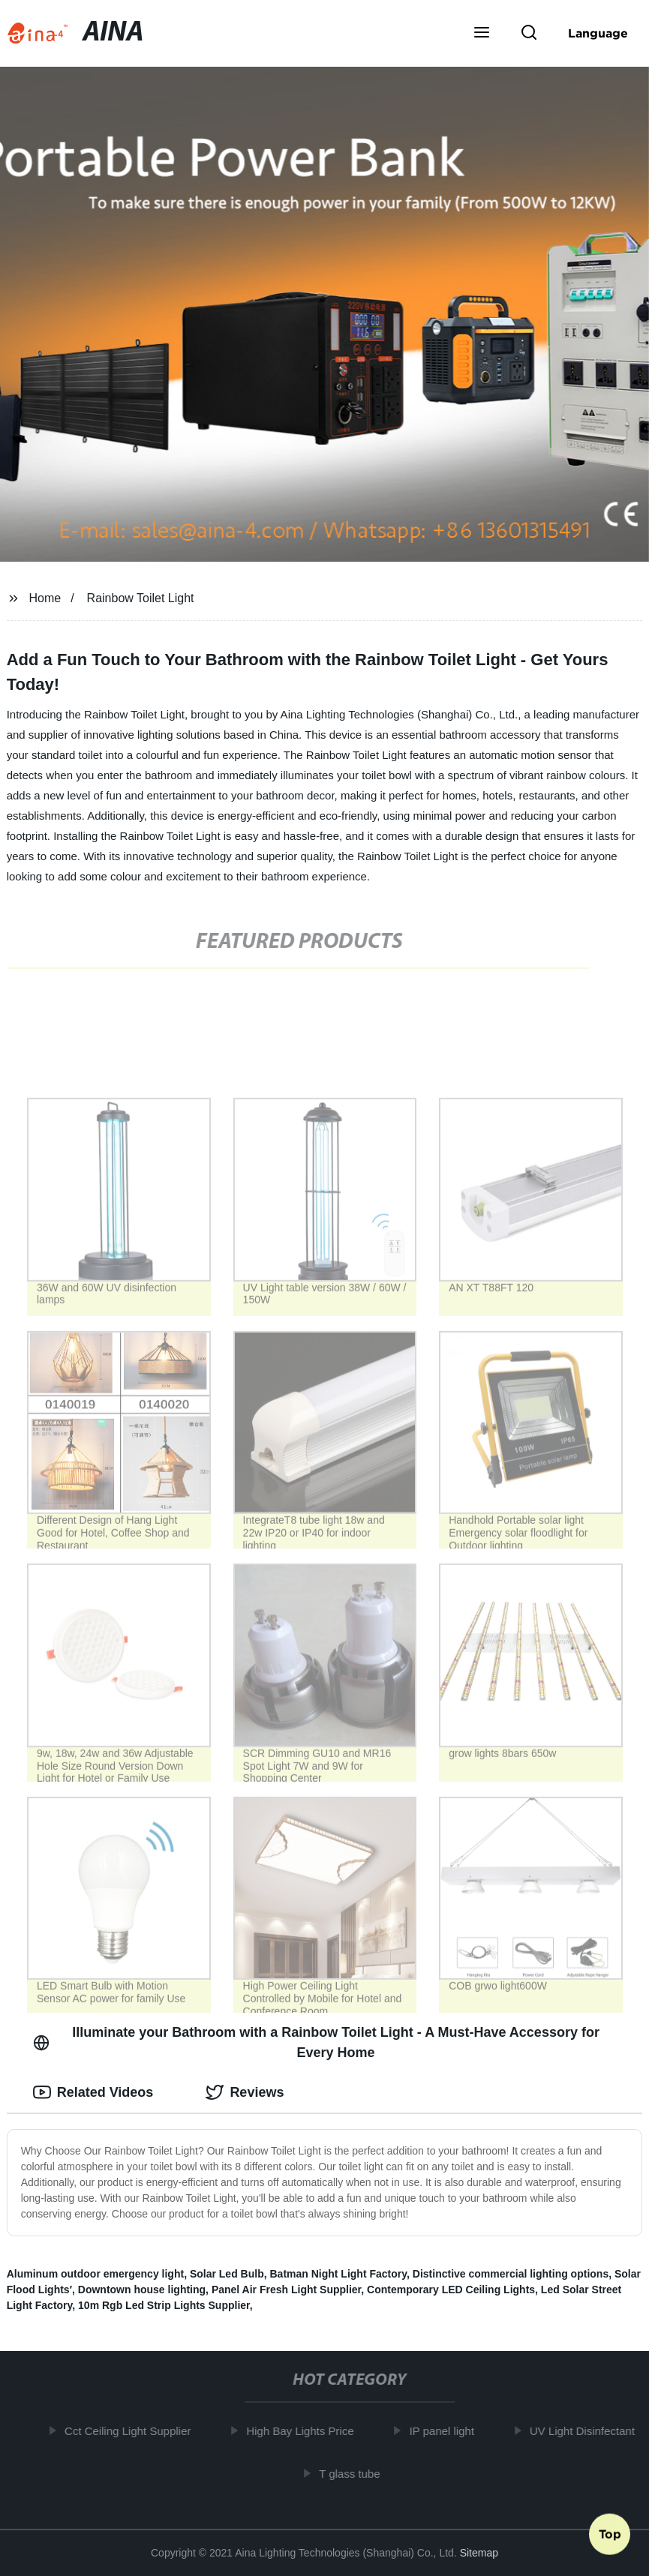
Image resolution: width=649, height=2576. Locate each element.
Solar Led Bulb (227, 2274)
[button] (481, 33)
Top (610, 2536)
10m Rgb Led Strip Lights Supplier (164, 2305)
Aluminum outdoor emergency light (95, 2274)
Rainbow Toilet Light (140, 598)
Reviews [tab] (245, 2092)
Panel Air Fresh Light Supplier (286, 2290)
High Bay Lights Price (305, 2431)
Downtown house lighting (142, 2290)
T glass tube (354, 2473)
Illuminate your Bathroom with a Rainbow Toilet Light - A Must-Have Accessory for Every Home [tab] (316, 2042)
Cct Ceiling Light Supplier (132, 2431)
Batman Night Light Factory (338, 2274)
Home (45, 598)
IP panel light (446, 2431)
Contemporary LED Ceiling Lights (451, 2290)
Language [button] (598, 33)
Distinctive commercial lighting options (510, 2274)
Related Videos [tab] (93, 2092)
